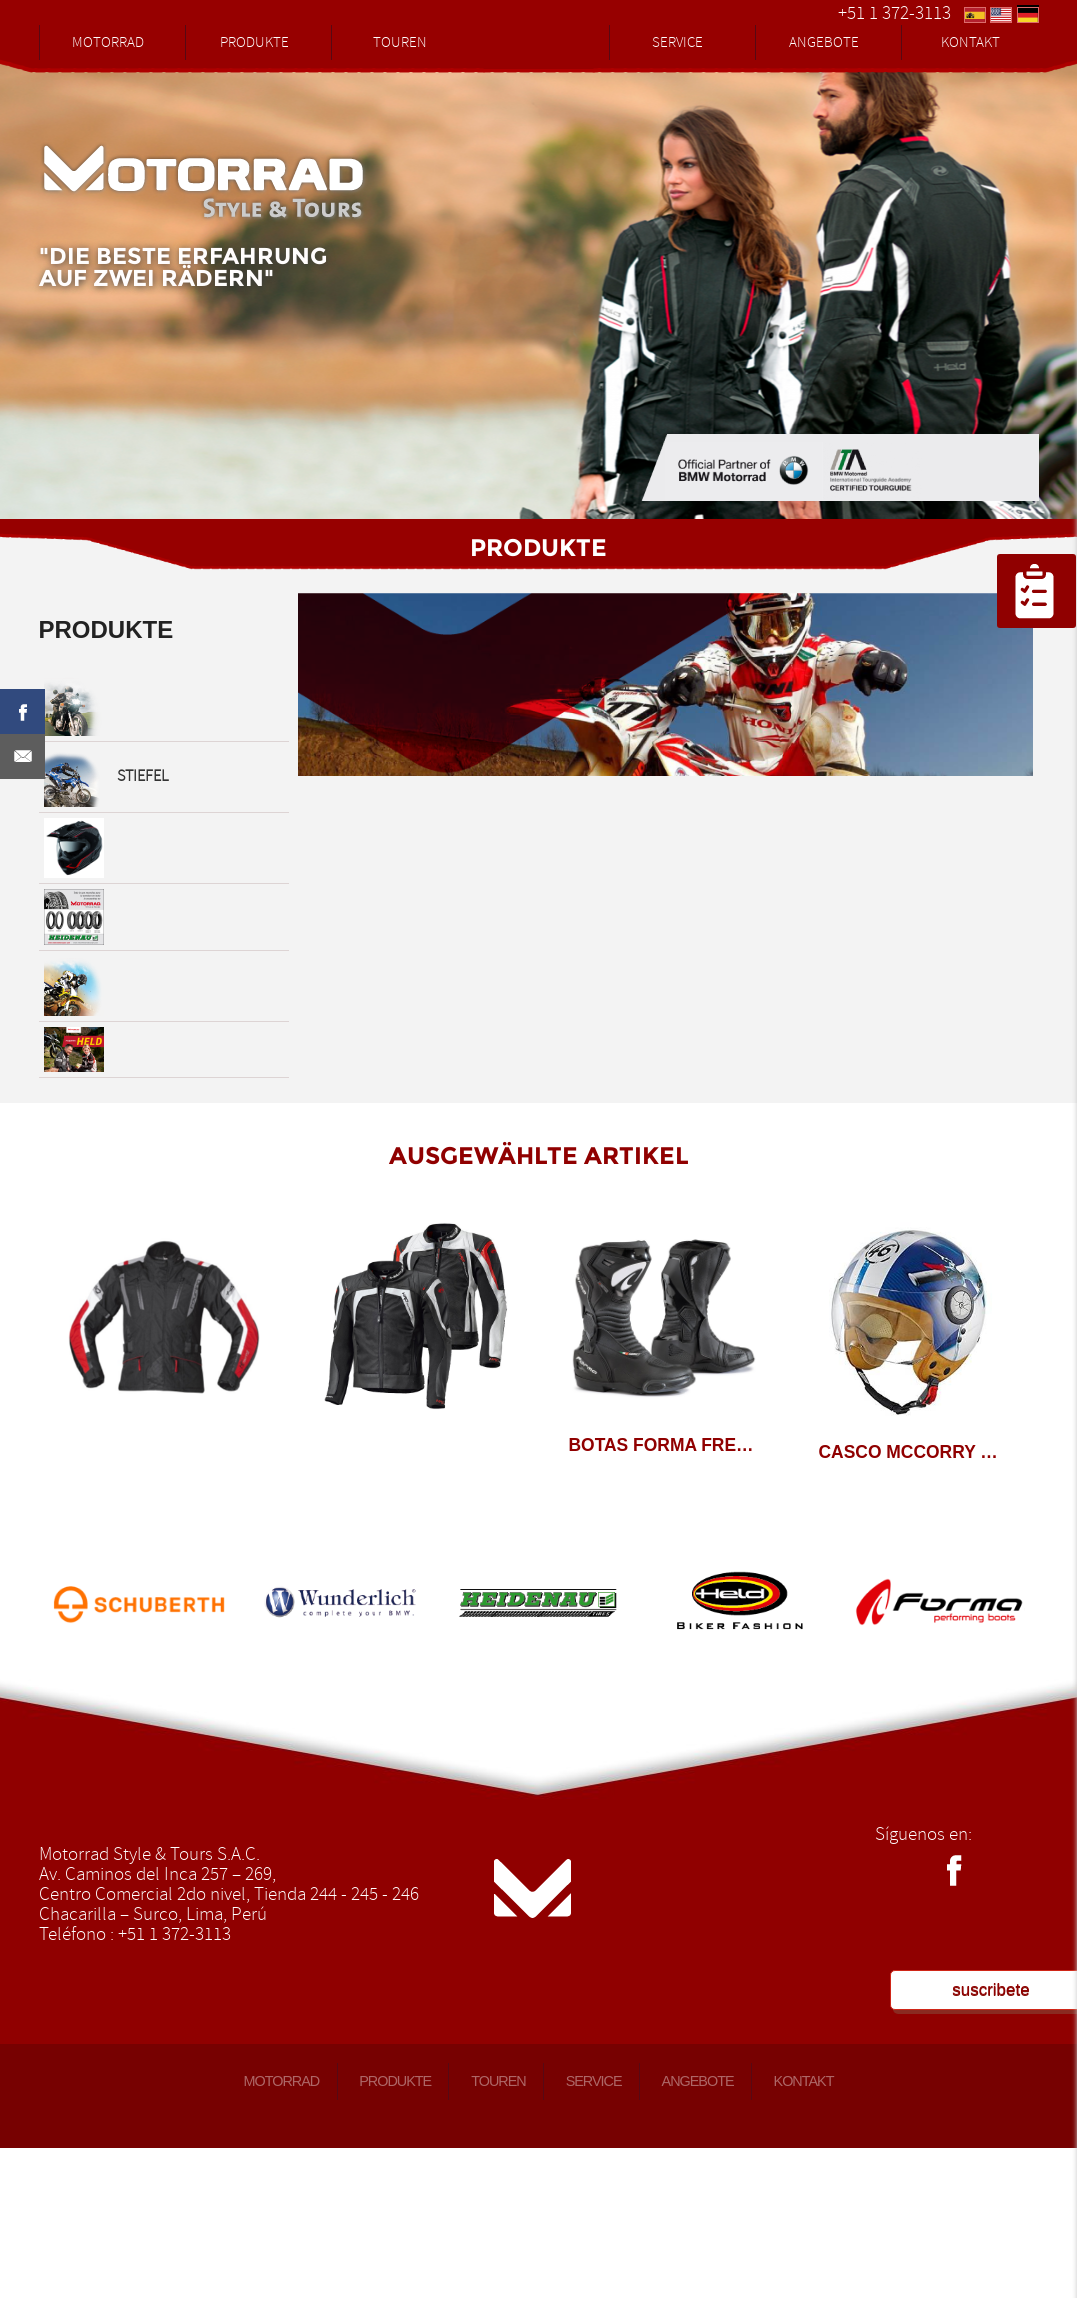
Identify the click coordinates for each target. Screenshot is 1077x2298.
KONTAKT (970, 42)
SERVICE (677, 42)
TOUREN (400, 42)
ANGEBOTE (824, 42)
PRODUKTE (254, 42)
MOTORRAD (108, 42)
